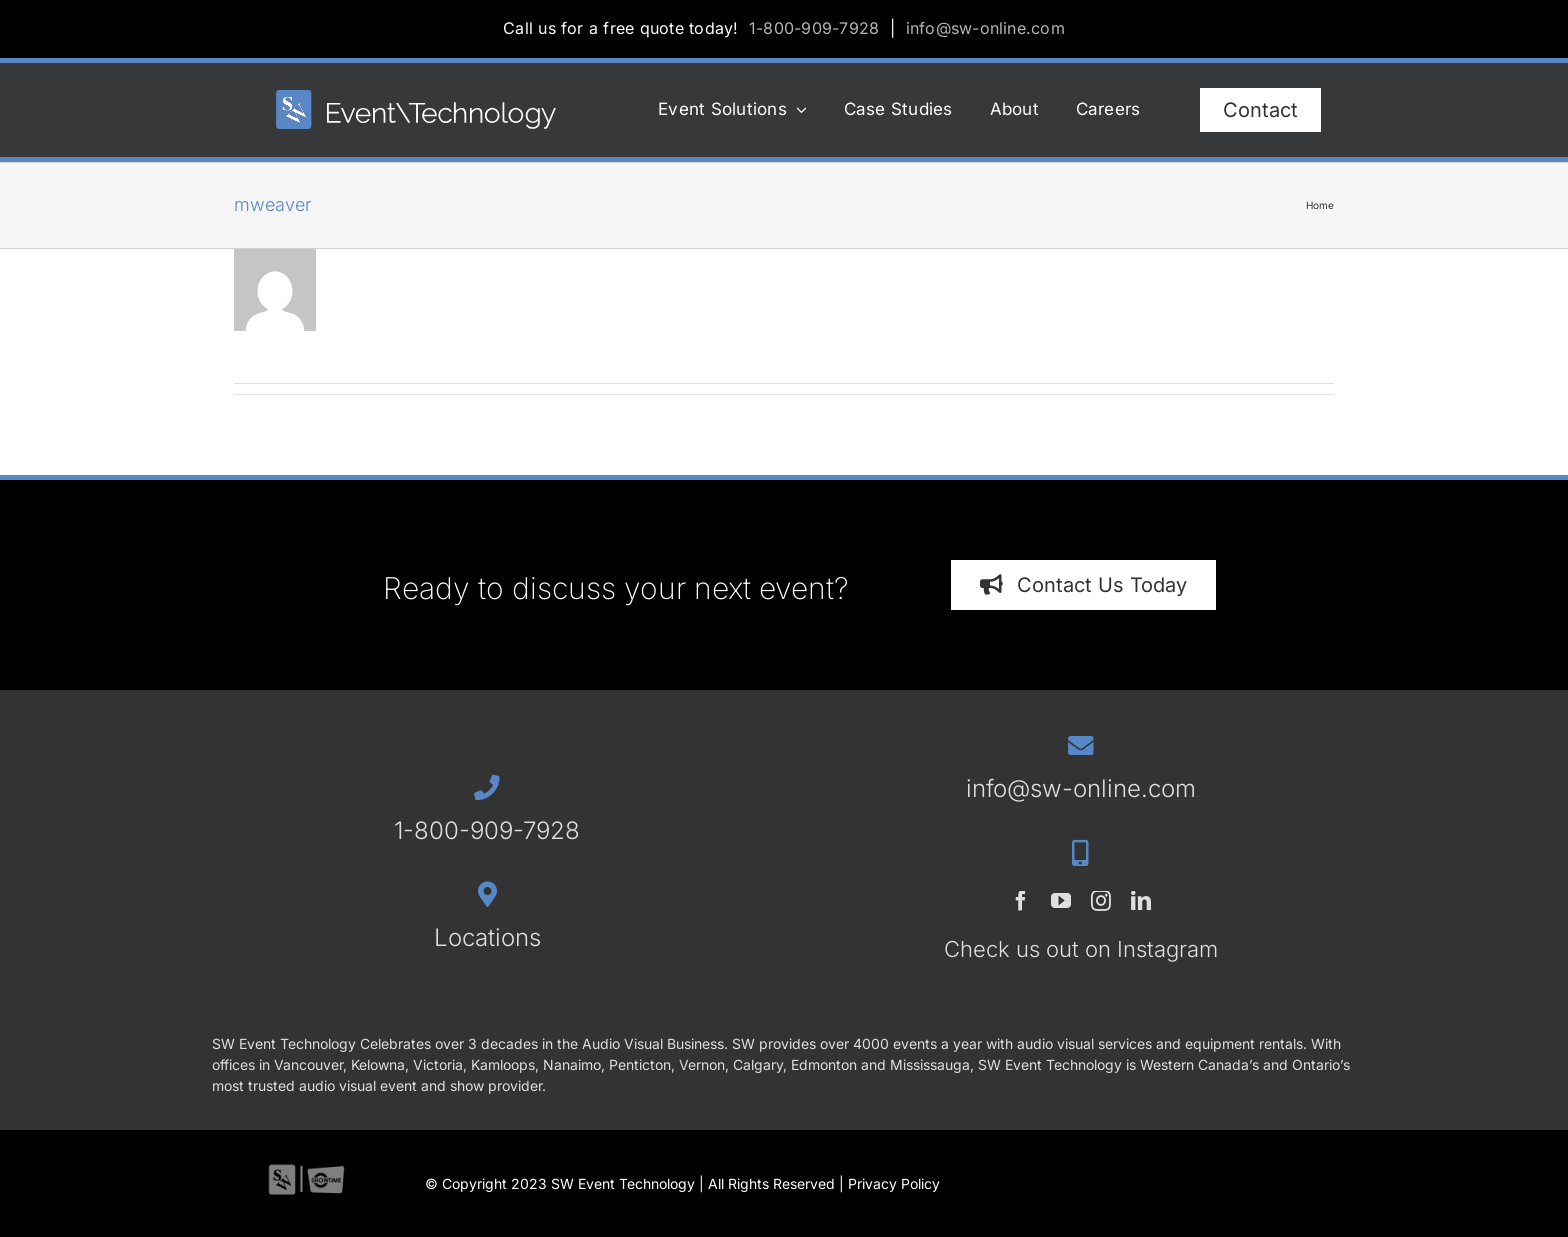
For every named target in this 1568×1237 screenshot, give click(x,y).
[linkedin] (1141, 901)
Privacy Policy (894, 1183)
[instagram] (1101, 901)
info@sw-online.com (985, 28)
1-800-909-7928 (814, 28)
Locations (487, 937)
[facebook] (1021, 901)
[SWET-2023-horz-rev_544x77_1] (416, 98)
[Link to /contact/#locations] (486, 894)
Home (1320, 205)
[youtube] (1061, 901)
